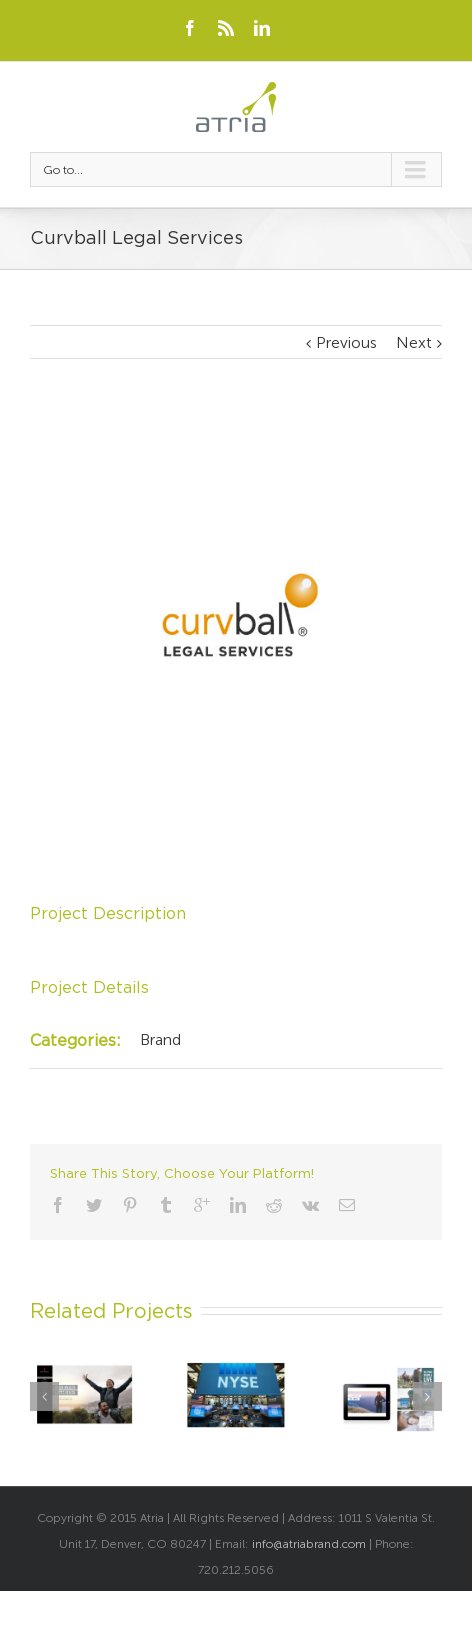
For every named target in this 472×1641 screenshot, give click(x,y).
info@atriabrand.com (309, 1544)
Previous (346, 342)
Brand (160, 1039)
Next (414, 342)
